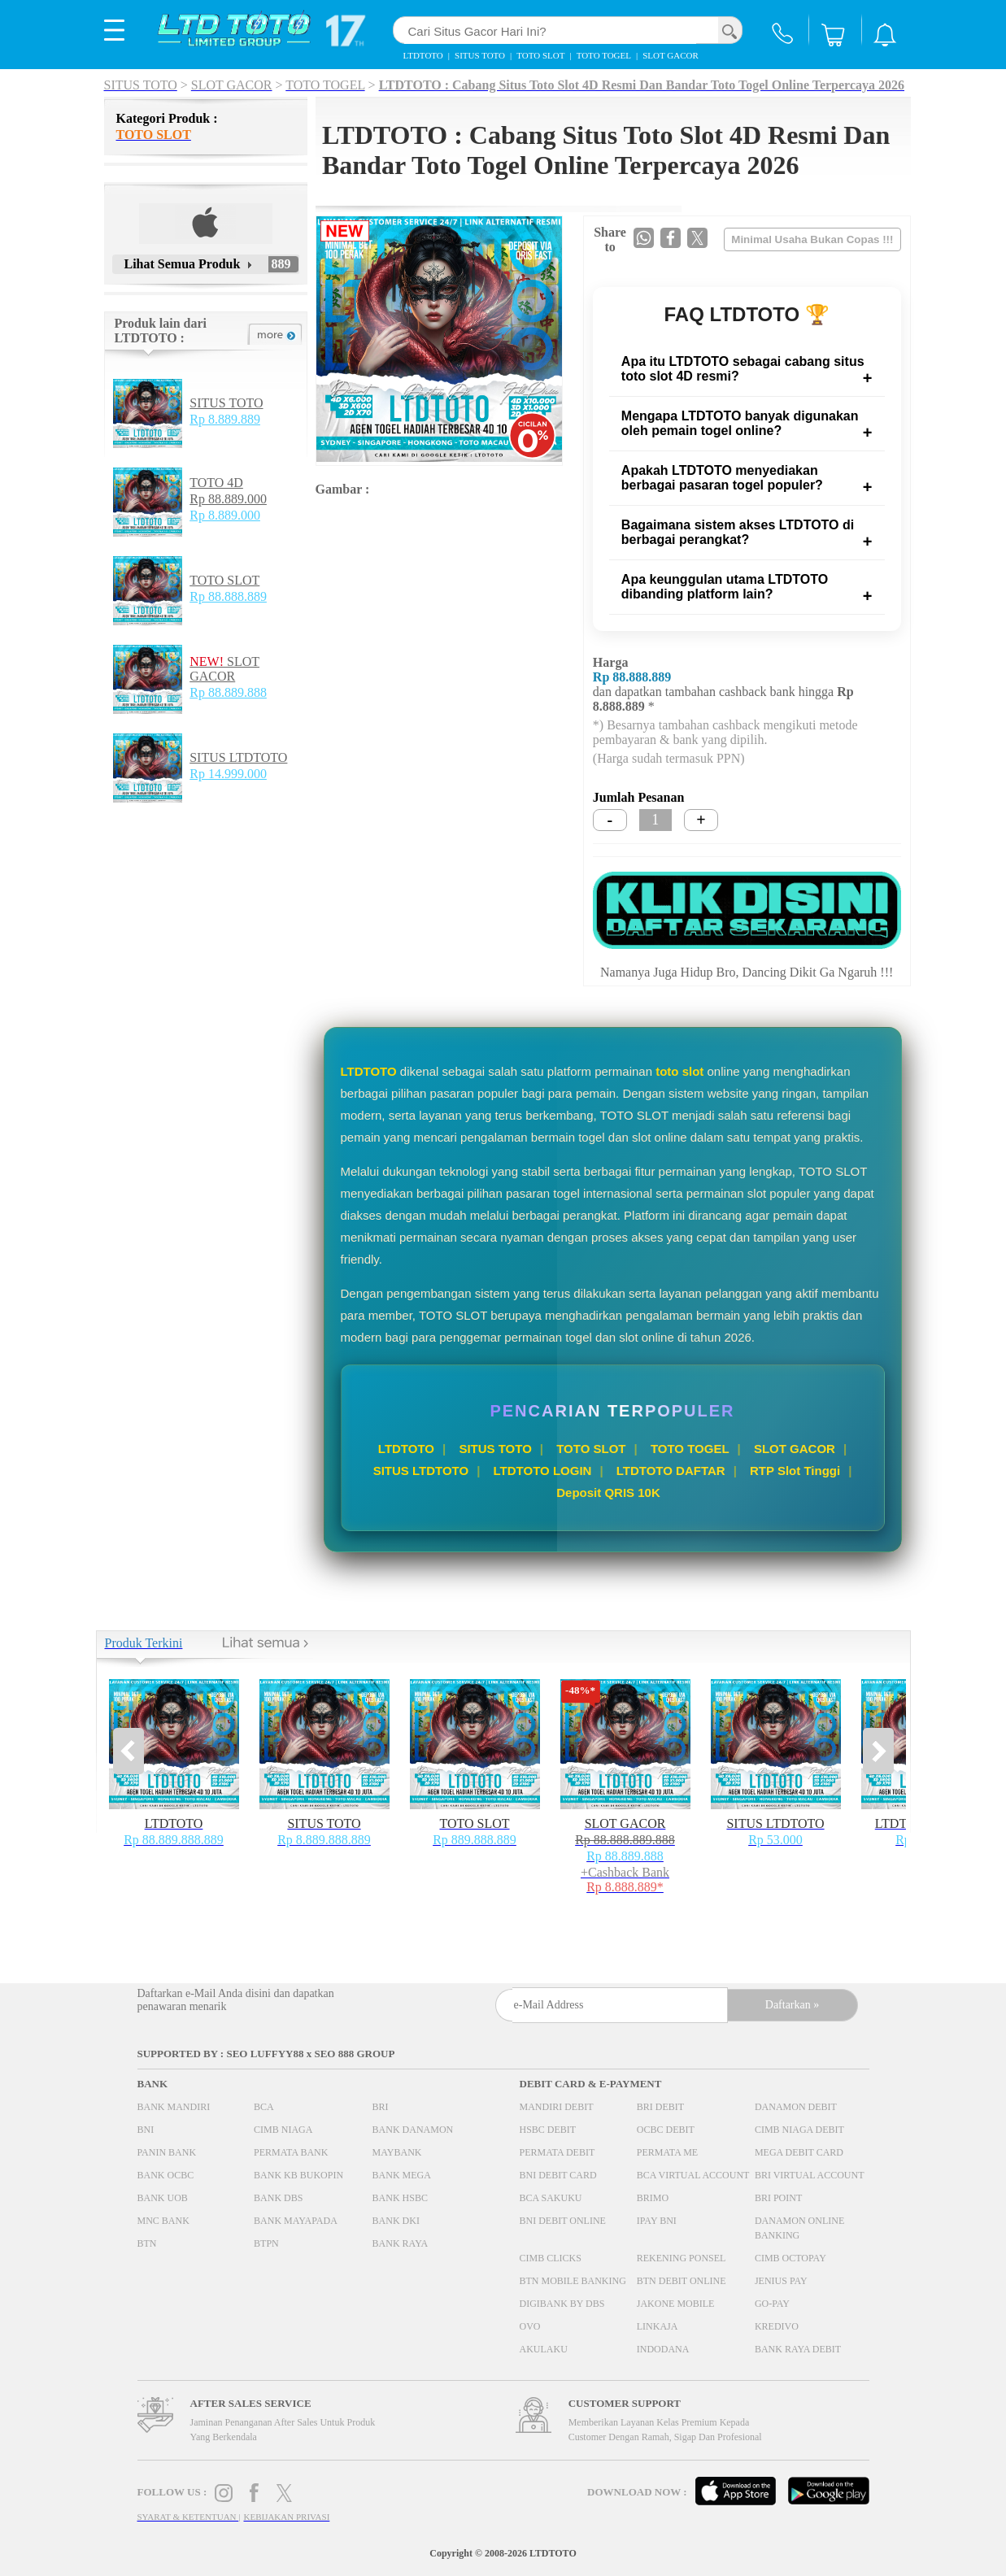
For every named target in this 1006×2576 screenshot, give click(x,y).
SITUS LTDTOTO (238, 757)
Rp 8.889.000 (224, 515)
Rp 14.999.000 (228, 774)
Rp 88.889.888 (228, 692)
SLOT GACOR (224, 669)
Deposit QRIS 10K (608, 1492)
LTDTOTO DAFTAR (670, 1470)
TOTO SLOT (224, 580)
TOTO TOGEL (690, 1449)
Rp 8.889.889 (224, 419)
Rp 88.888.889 (228, 596)
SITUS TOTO (226, 403)
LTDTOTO (406, 1449)
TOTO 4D (216, 483)
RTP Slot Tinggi (795, 1470)
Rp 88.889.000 (228, 499)
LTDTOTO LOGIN (543, 1470)
